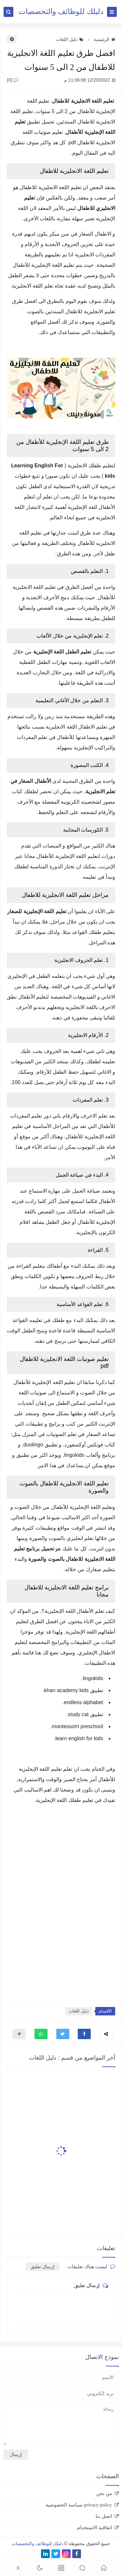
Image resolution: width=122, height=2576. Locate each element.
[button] (84, 2034)
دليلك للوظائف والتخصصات (61, 11)
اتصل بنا (104, 2516)
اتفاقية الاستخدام (94, 2527)
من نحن (104, 2493)
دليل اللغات (70, 39)
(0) (12, 80)
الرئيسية (104, 39)
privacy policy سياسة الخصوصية (79, 2504)
